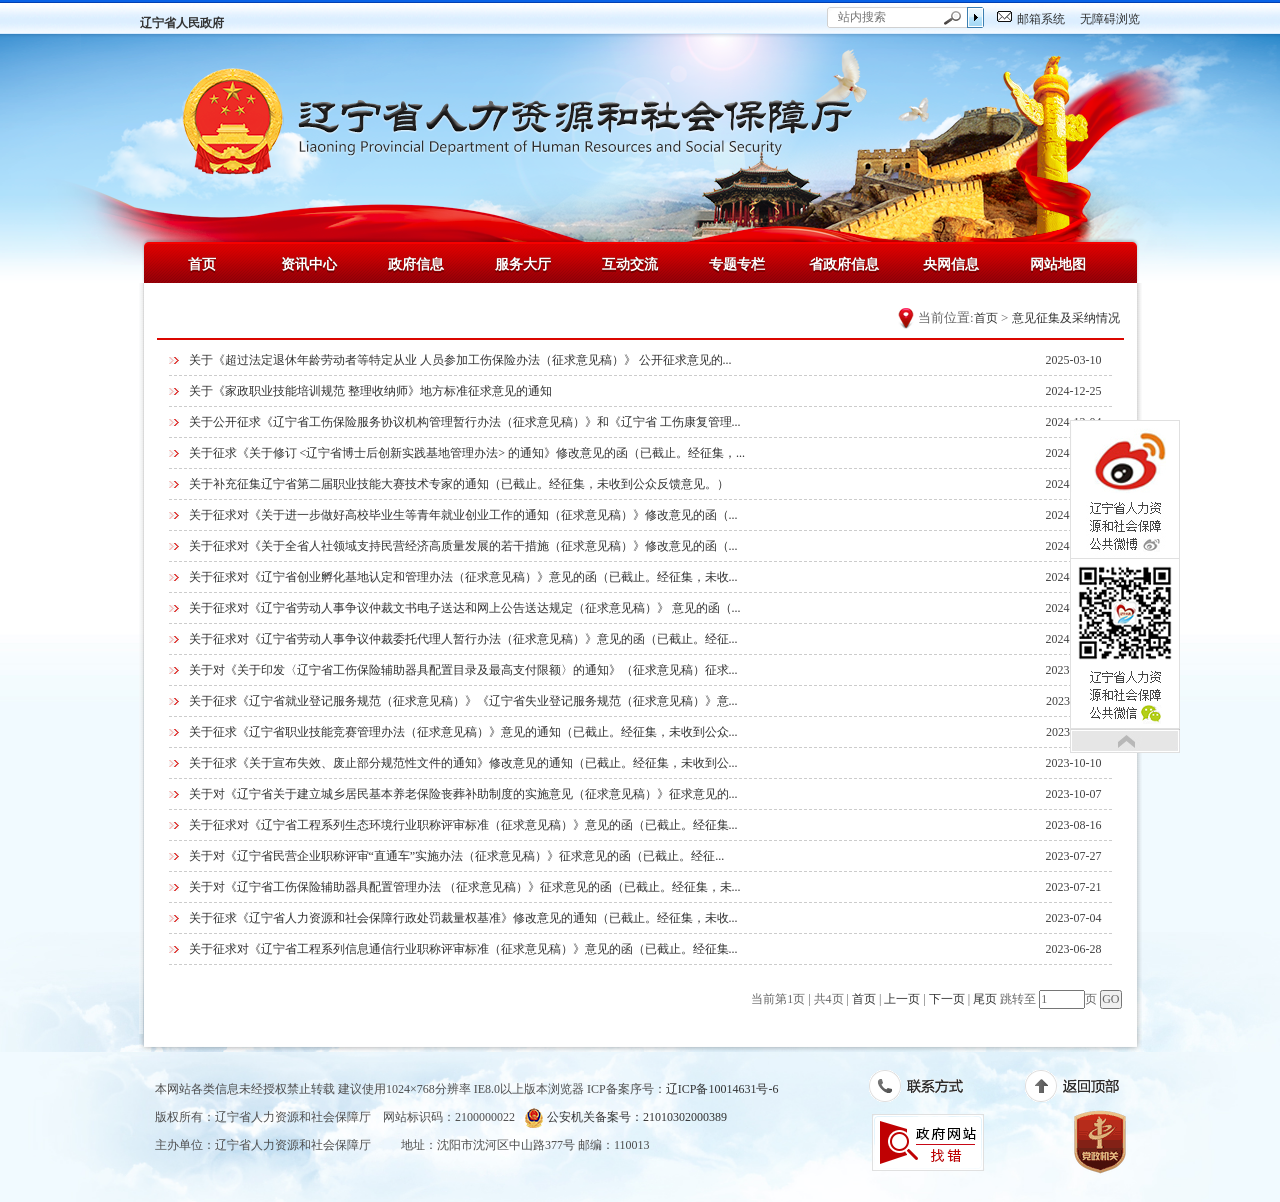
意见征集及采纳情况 (1066, 318)
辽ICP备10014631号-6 (722, 1089)
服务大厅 (523, 264)
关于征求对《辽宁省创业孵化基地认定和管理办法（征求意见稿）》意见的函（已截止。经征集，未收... (463, 577)
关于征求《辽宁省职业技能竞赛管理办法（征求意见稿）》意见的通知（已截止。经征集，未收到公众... (463, 732)
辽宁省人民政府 (182, 23)
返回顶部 (1082, 1090)
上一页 (902, 999)
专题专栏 (737, 264)
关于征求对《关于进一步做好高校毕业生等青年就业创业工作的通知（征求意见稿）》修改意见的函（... (463, 515)
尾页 (985, 999)
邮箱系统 (1041, 19)
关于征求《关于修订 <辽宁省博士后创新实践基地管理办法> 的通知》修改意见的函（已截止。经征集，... (467, 453)
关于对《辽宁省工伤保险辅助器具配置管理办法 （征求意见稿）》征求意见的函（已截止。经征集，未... (465, 887)
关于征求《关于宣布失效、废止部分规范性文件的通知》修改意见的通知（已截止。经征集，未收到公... (463, 763)
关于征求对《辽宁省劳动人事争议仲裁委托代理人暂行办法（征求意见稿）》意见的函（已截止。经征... (463, 639)
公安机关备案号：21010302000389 (625, 1117)
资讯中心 (309, 264)
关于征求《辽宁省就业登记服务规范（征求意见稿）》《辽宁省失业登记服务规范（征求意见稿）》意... (463, 701)
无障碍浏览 (1110, 19)
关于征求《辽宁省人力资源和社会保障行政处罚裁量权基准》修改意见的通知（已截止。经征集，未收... (463, 918)
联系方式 (926, 1090)
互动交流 (630, 264)
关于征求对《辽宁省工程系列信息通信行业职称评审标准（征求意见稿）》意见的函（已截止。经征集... (463, 949)
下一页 (947, 999)
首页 (202, 264)
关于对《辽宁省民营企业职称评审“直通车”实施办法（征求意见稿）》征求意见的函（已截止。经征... (457, 856)
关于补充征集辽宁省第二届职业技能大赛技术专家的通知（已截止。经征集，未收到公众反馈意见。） (459, 484)
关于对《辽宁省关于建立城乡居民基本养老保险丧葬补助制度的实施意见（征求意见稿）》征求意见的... (463, 794)
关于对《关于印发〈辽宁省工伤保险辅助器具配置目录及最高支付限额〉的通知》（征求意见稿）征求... (463, 670)
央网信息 (951, 264)
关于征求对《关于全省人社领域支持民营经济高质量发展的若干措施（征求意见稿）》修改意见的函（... (463, 546)
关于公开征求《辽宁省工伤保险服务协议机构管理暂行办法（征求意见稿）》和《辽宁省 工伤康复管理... (465, 422)
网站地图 (1058, 264)
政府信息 (416, 264)
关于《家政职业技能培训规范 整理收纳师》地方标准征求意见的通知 (370, 391)
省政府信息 (844, 264)
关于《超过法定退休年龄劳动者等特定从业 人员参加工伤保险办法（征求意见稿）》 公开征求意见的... (460, 360)
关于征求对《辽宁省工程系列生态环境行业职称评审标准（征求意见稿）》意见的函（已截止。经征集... (463, 825)
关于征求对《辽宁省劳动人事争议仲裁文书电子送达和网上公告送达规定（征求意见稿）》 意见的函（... (465, 608)
